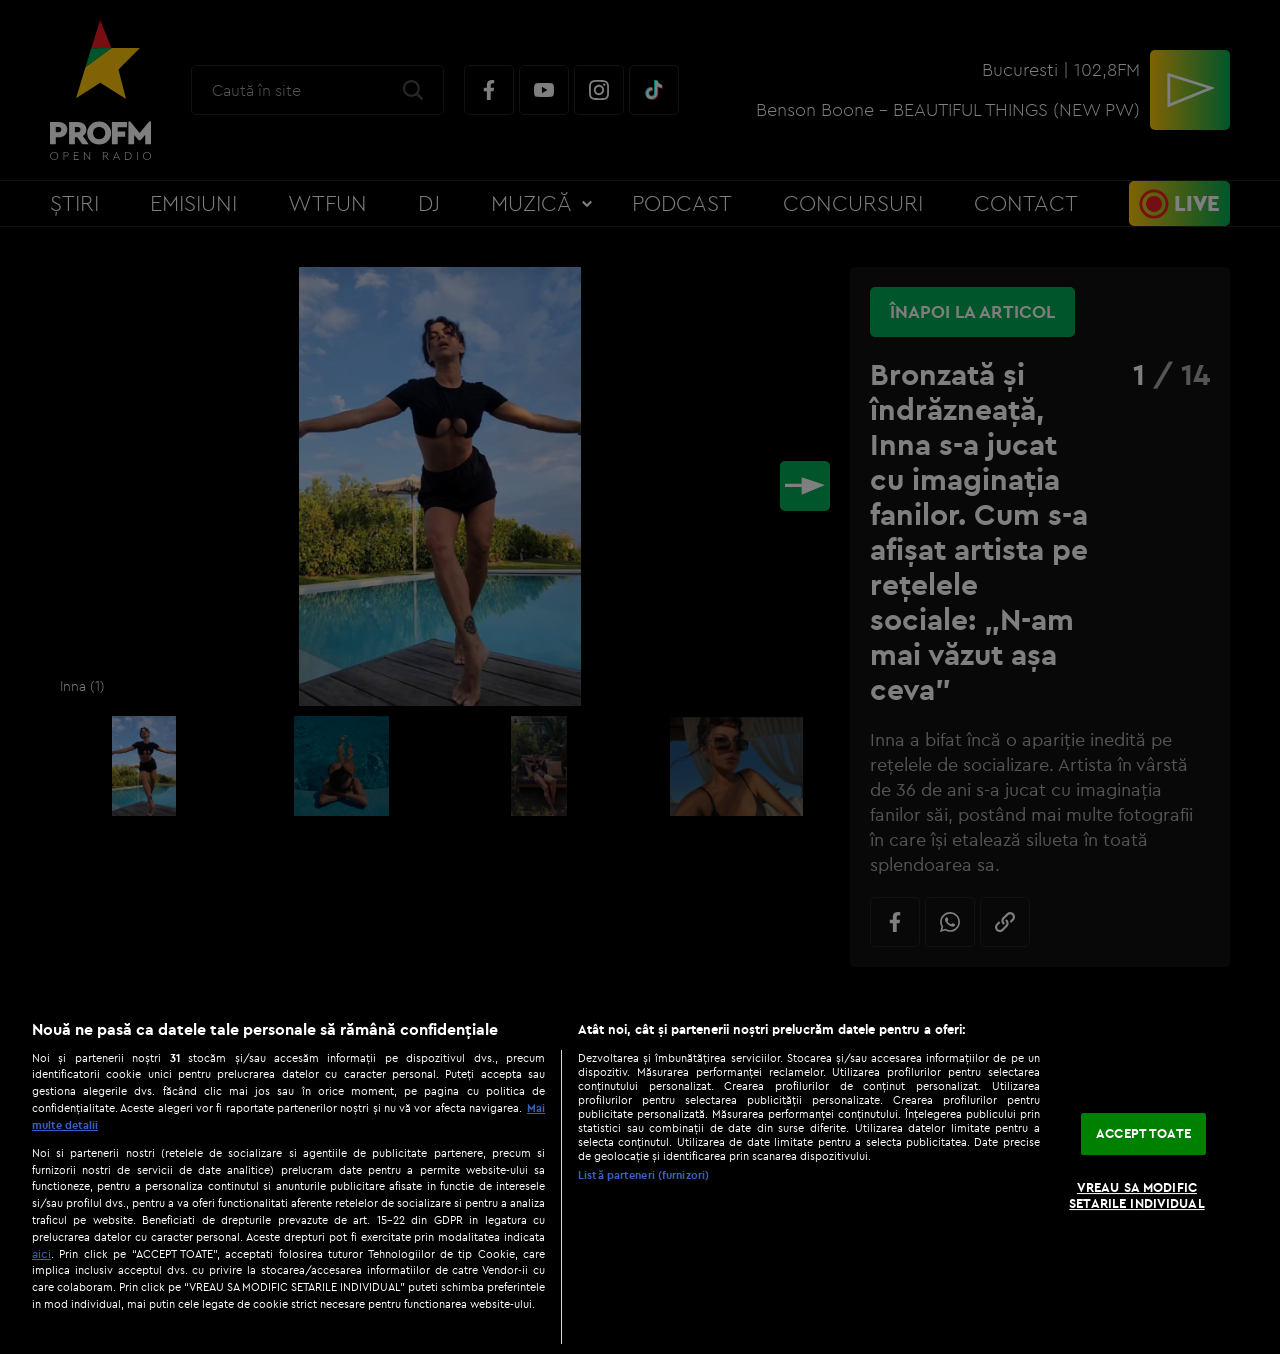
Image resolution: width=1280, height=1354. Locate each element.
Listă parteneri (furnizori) (643, 1175)
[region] (640, 1176)
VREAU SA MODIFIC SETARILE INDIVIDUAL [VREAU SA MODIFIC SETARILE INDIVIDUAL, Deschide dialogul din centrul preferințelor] (1136, 1195)
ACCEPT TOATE (1143, 1134)
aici (41, 1253)
